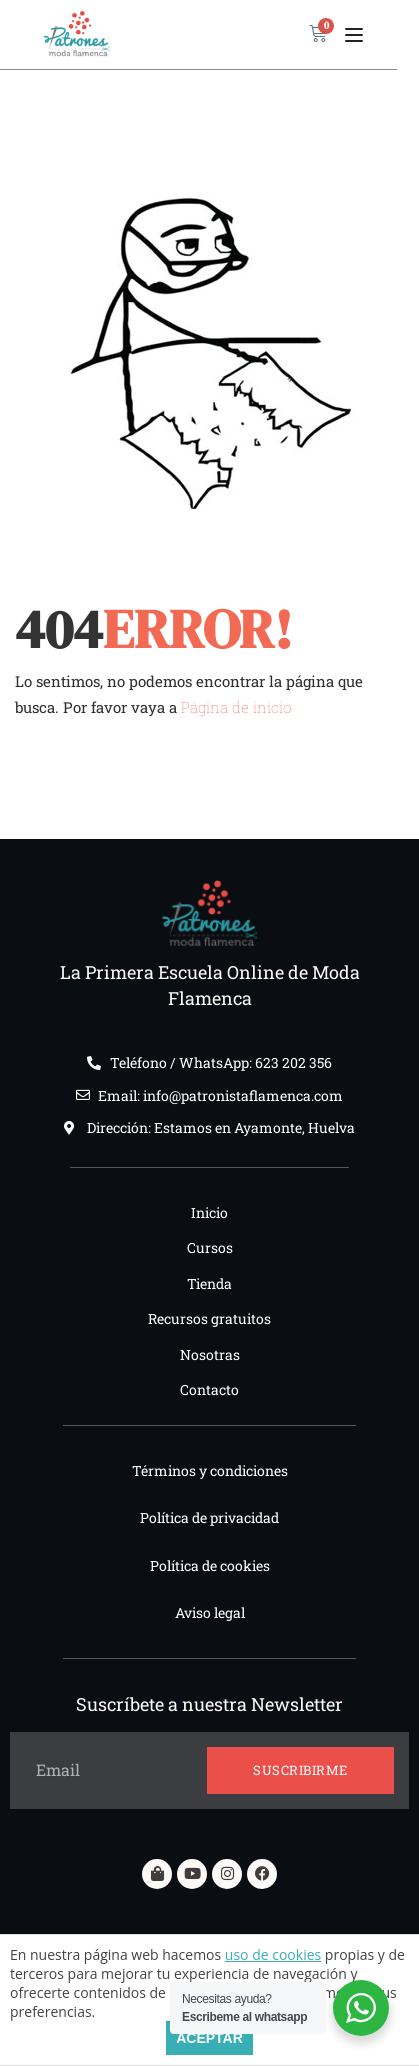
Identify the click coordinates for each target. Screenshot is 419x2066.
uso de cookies (273, 1954)
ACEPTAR (209, 2038)
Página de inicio (236, 707)
